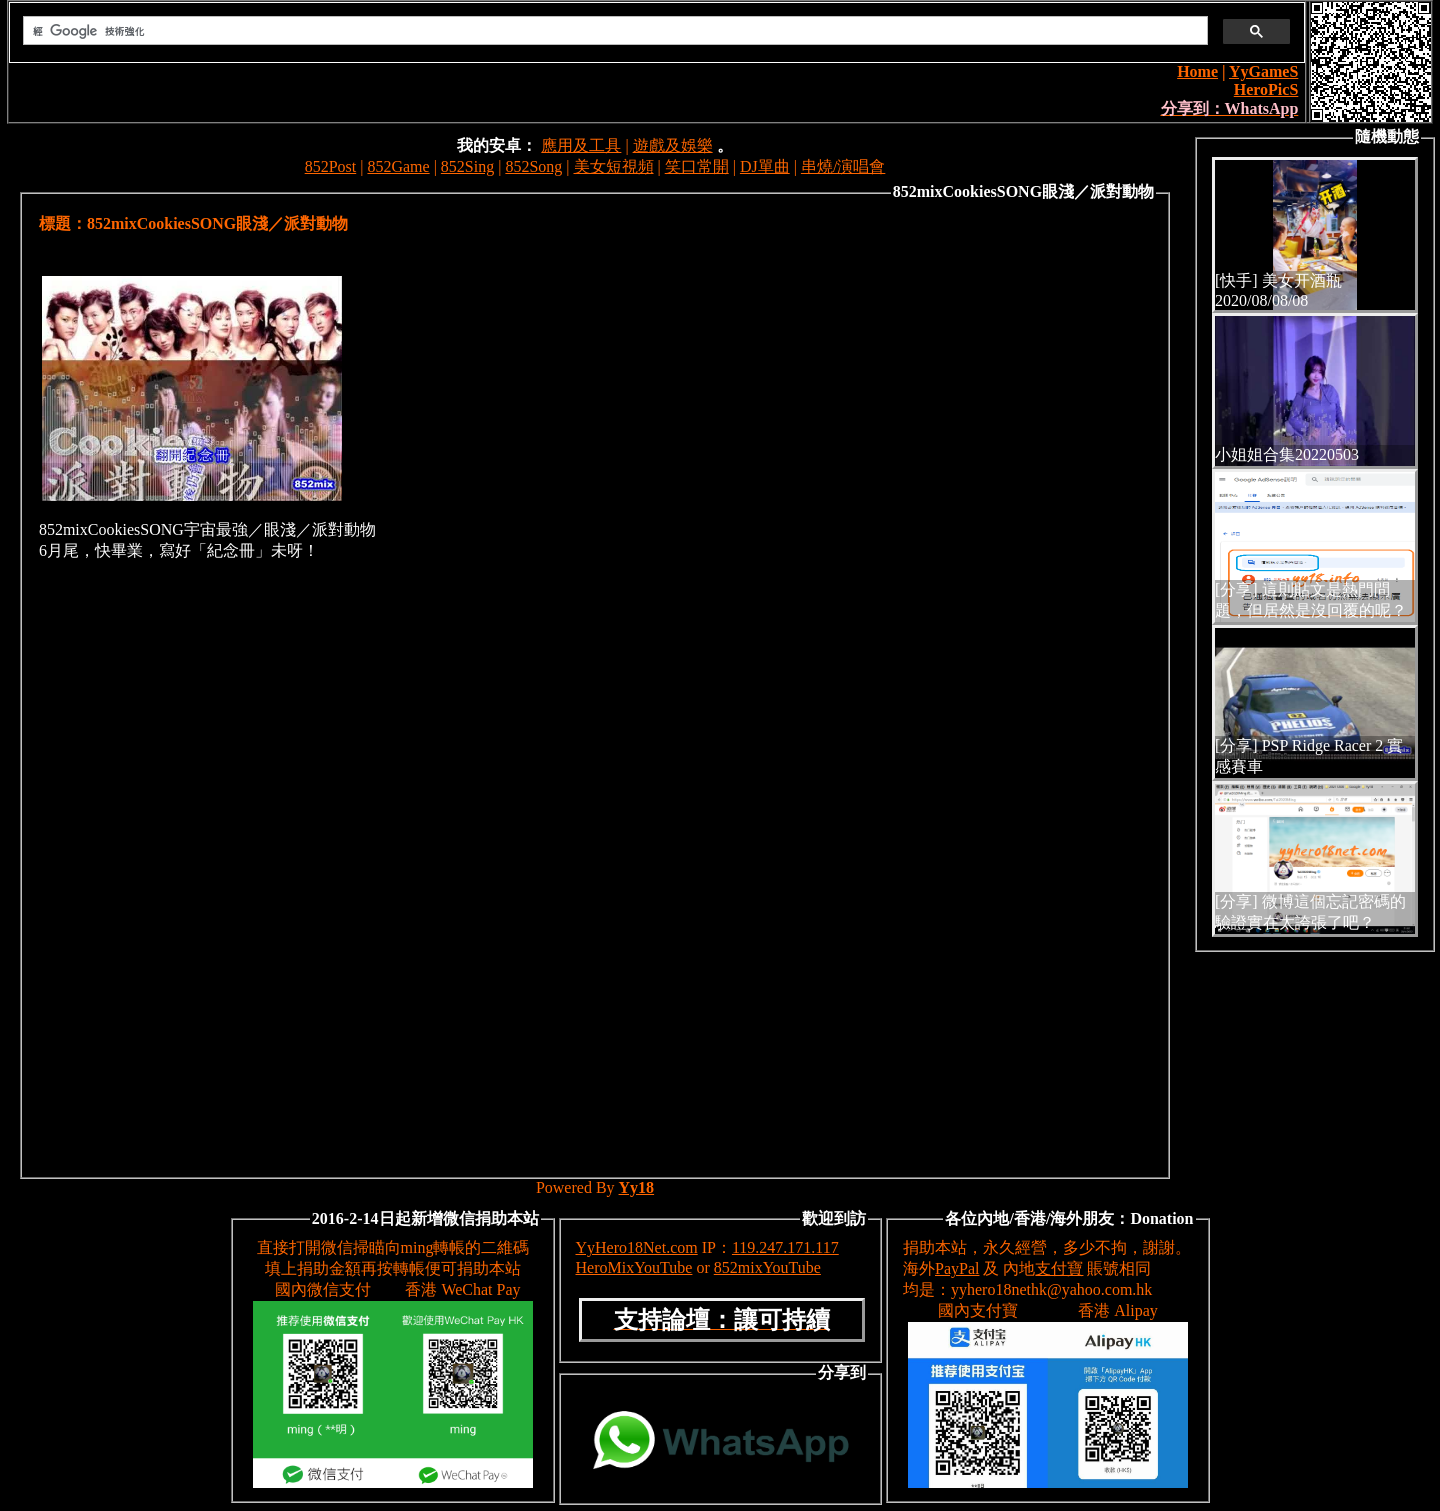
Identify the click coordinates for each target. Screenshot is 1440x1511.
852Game (398, 166)
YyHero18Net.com (637, 1247)
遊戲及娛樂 (673, 145)
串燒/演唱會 (843, 166)
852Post (331, 166)
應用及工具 (581, 145)
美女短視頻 (614, 166)
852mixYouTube (767, 1267)
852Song (533, 166)
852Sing (467, 166)
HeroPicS (1266, 89)
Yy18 (637, 1187)
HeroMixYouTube (634, 1267)
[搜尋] (613, 31)
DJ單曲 (765, 166)
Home (1197, 71)
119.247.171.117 (785, 1247)
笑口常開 (697, 166)
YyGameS (1263, 71)
